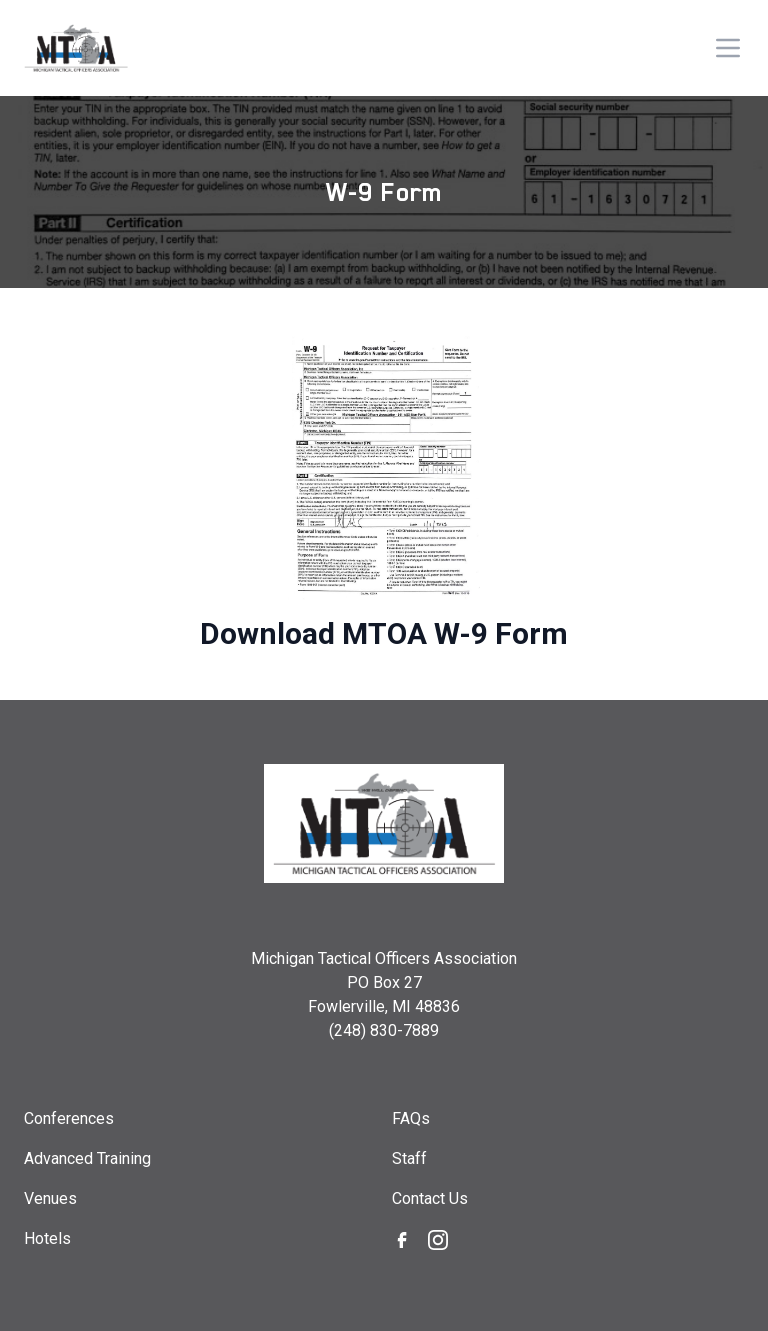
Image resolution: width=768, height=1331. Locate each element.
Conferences (69, 1118)
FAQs (411, 1118)
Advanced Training (87, 1158)
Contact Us (430, 1198)
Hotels (47, 1238)
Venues (50, 1198)
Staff (409, 1158)
